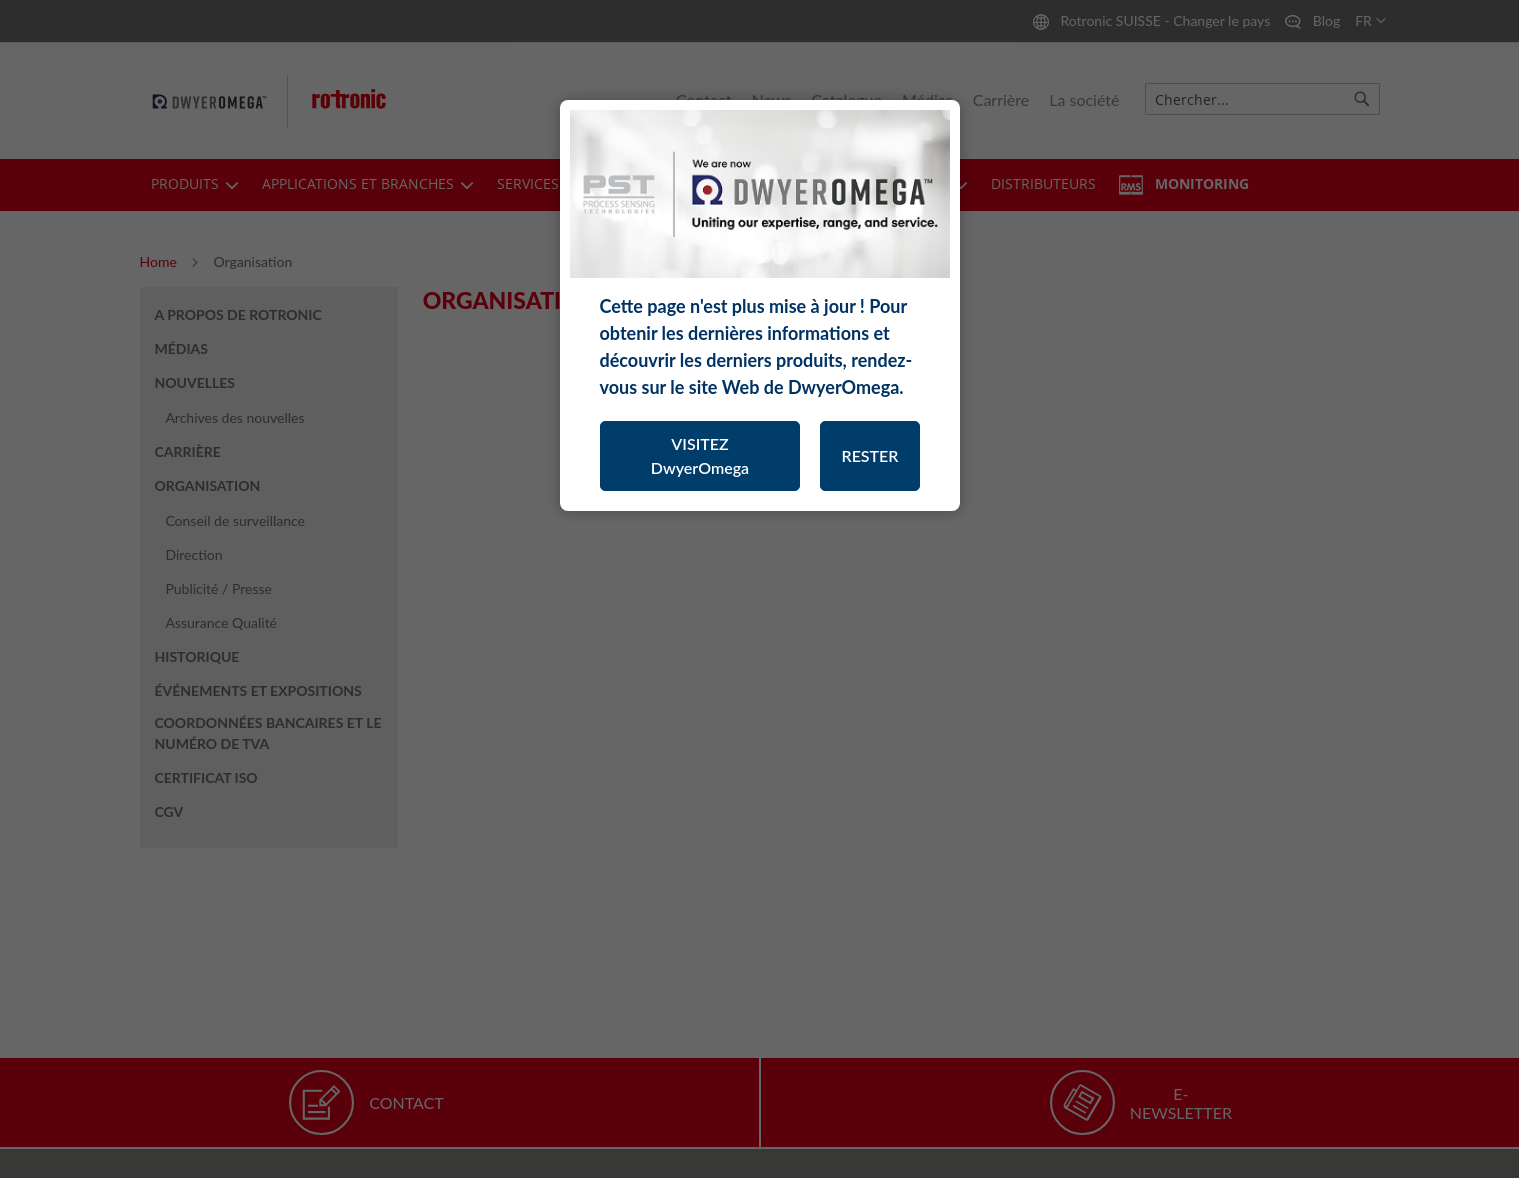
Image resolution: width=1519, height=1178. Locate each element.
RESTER (869, 455)
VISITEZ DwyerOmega (700, 455)
